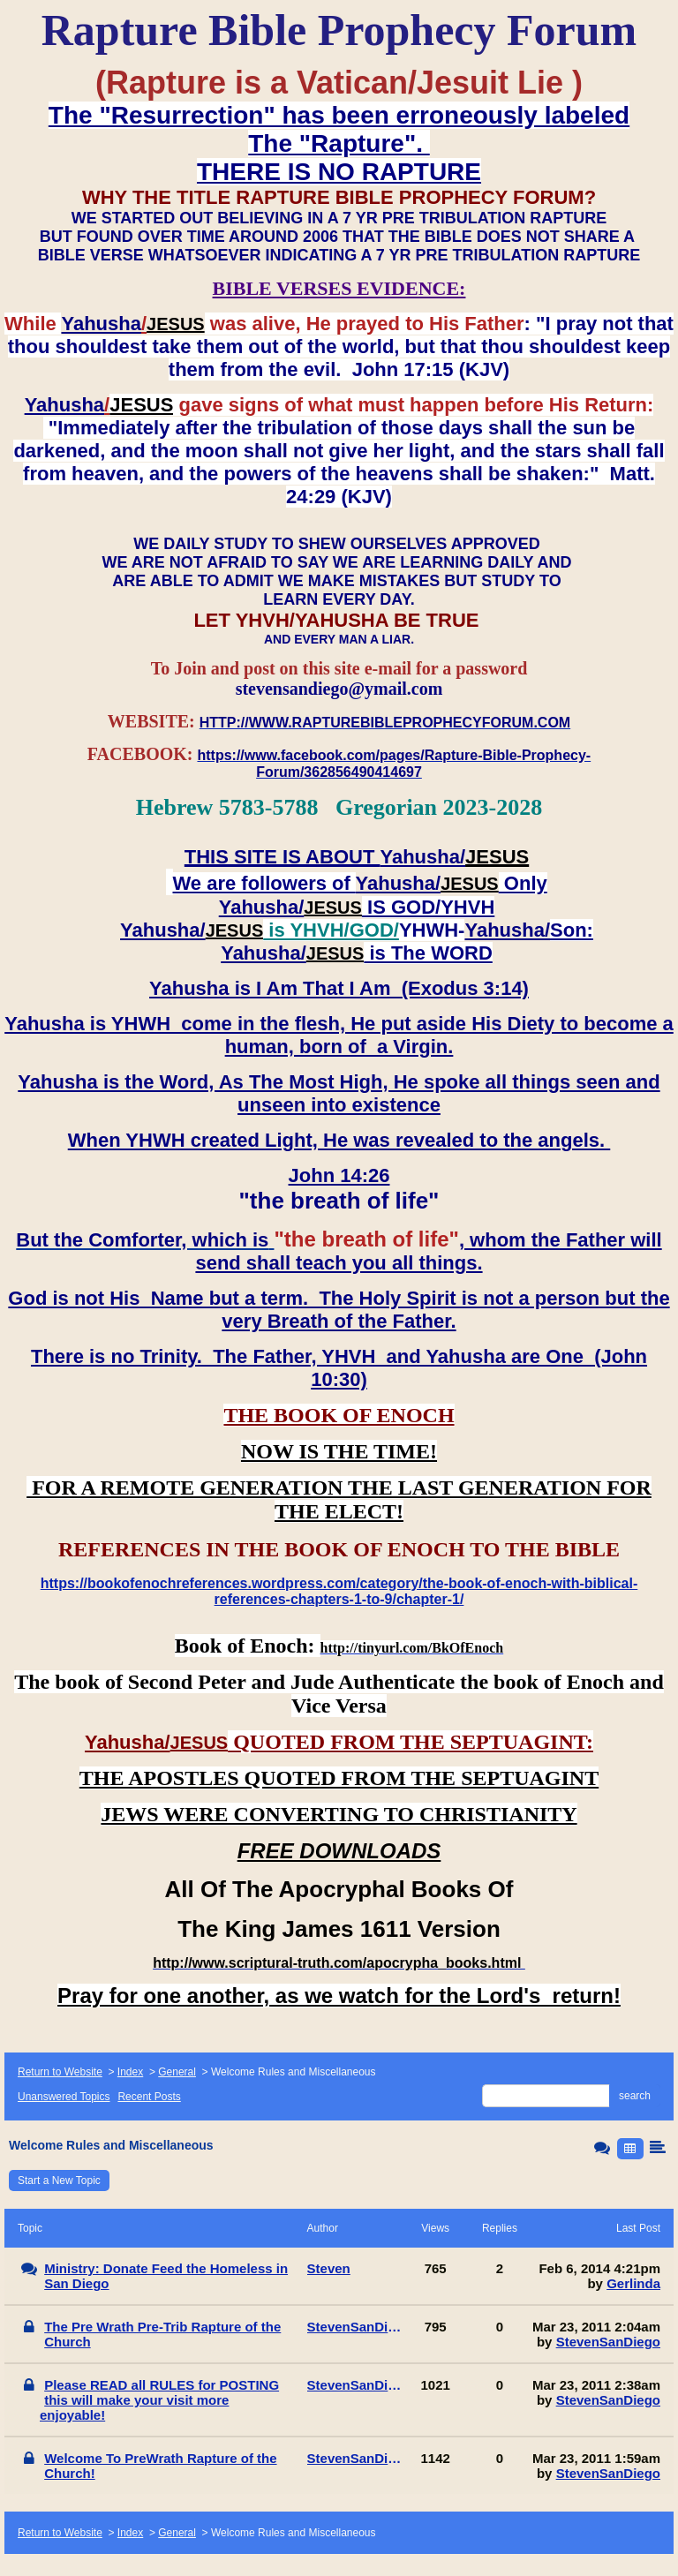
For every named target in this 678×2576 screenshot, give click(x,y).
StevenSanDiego (608, 2341)
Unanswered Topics (64, 2096)
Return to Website (60, 2072)
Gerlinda (633, 2283)
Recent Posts (148, 2096)
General (177, 2072)
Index (130, 2072)
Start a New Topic (59, 2180)
